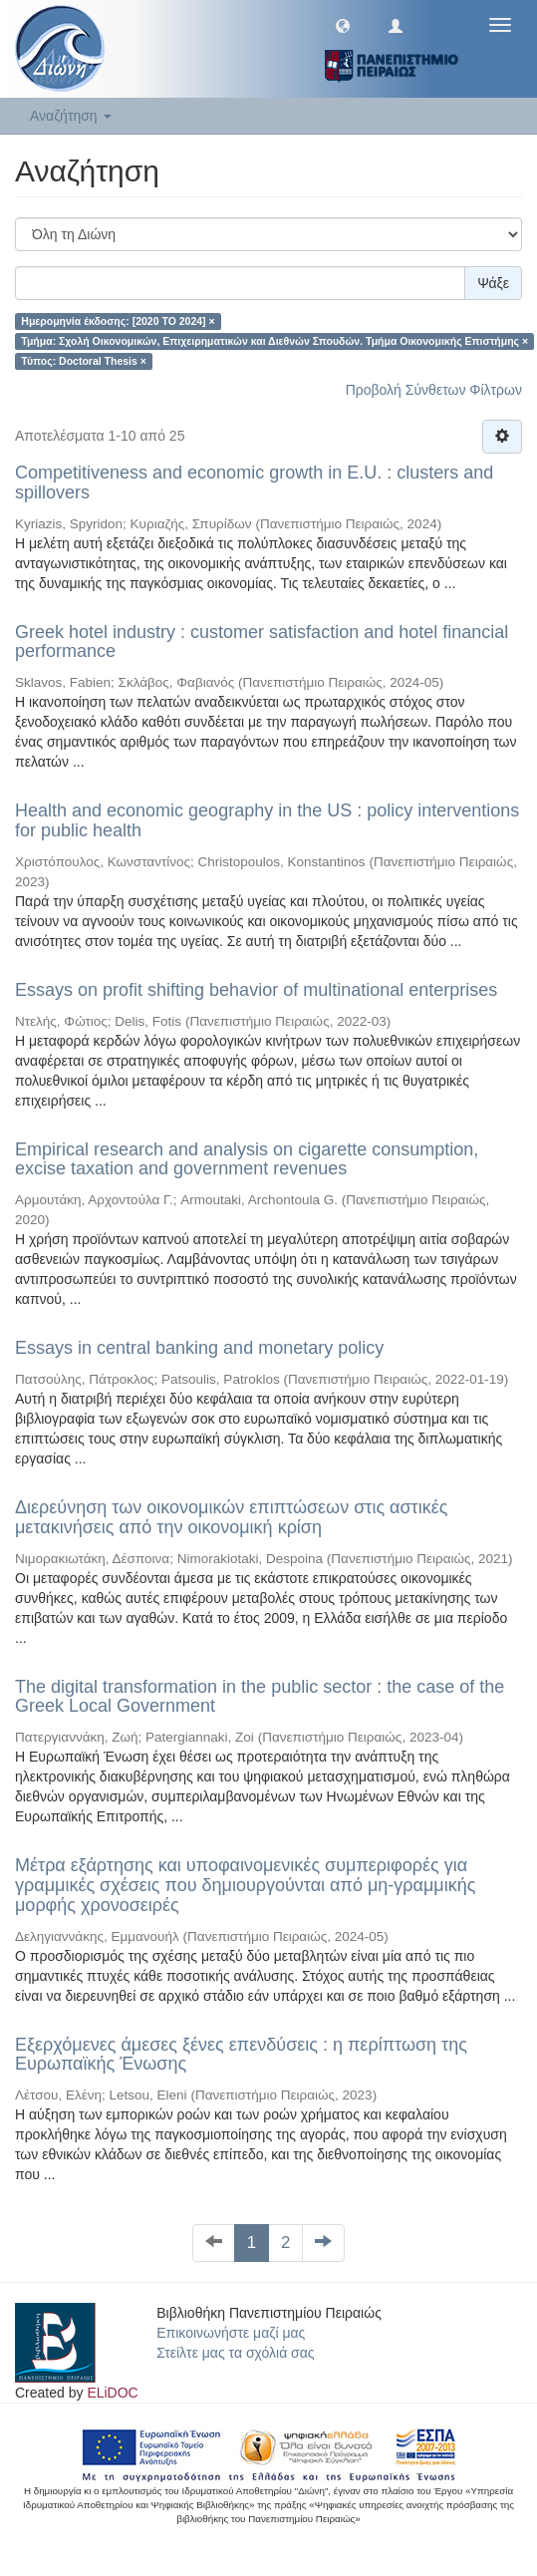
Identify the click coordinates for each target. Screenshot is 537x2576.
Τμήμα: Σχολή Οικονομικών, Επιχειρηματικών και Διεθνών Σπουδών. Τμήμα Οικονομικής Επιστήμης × (274, 341)
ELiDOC (112, 2393)
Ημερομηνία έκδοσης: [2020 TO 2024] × (117, 321)
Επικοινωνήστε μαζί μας (230, 2333)
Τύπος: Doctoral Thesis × (83, 361)
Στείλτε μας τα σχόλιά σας (235, 2353)
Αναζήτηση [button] (71, 116)
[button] (343, 25)
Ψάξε (493, 283)
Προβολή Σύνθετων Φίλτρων (434, 390)
